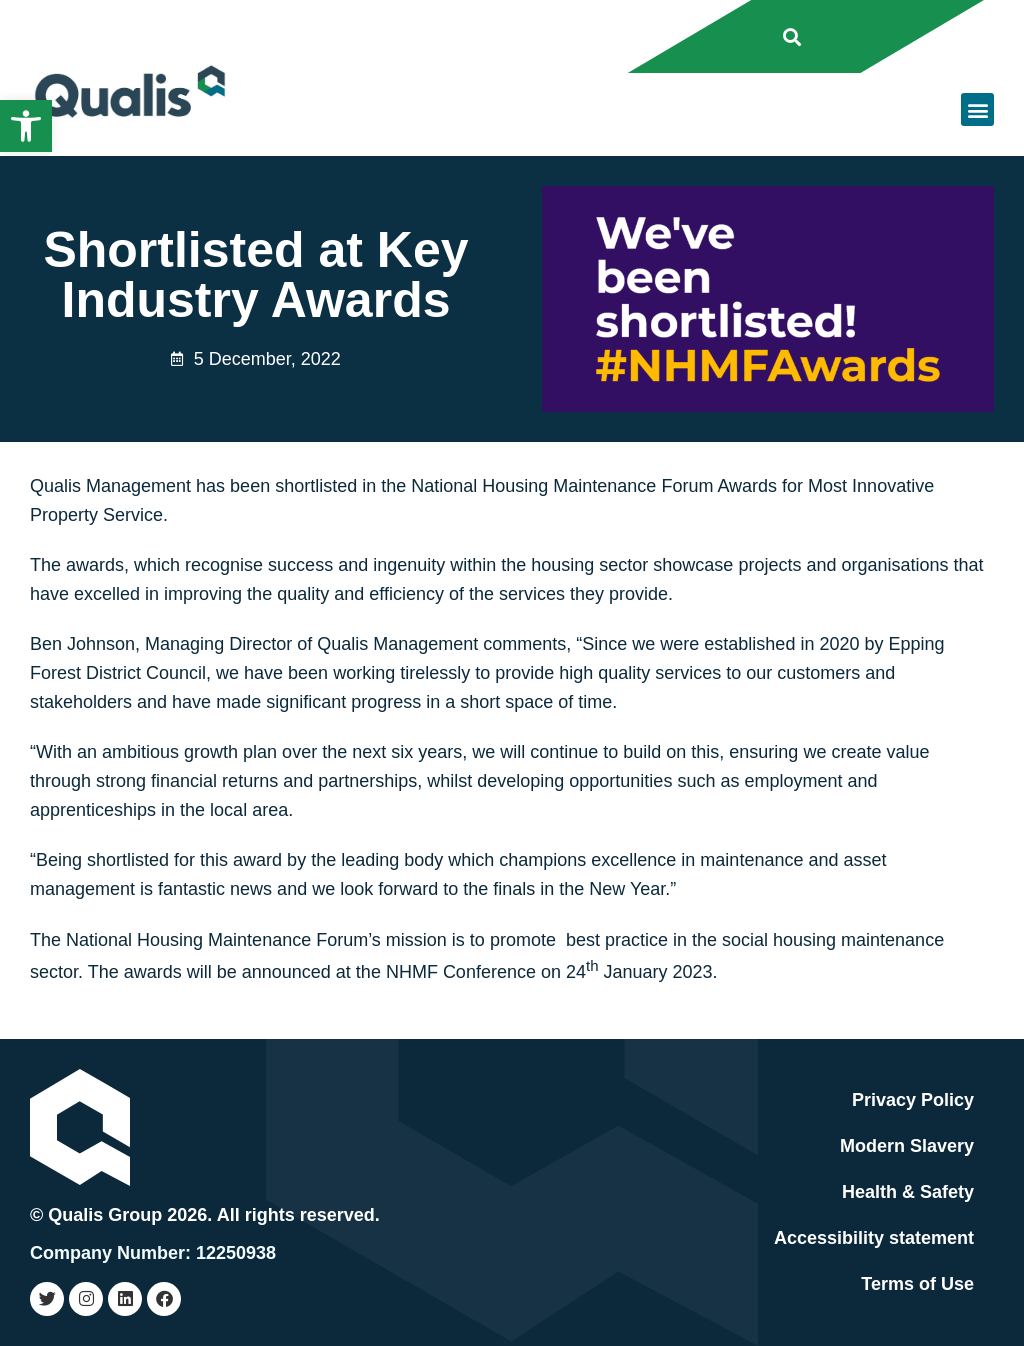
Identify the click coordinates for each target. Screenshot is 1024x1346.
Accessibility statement (874, 1238)
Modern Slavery (907, 1146)
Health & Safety (908, 1192)
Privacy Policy (913, 1100)
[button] (26, 126)
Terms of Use (917, 1284)
